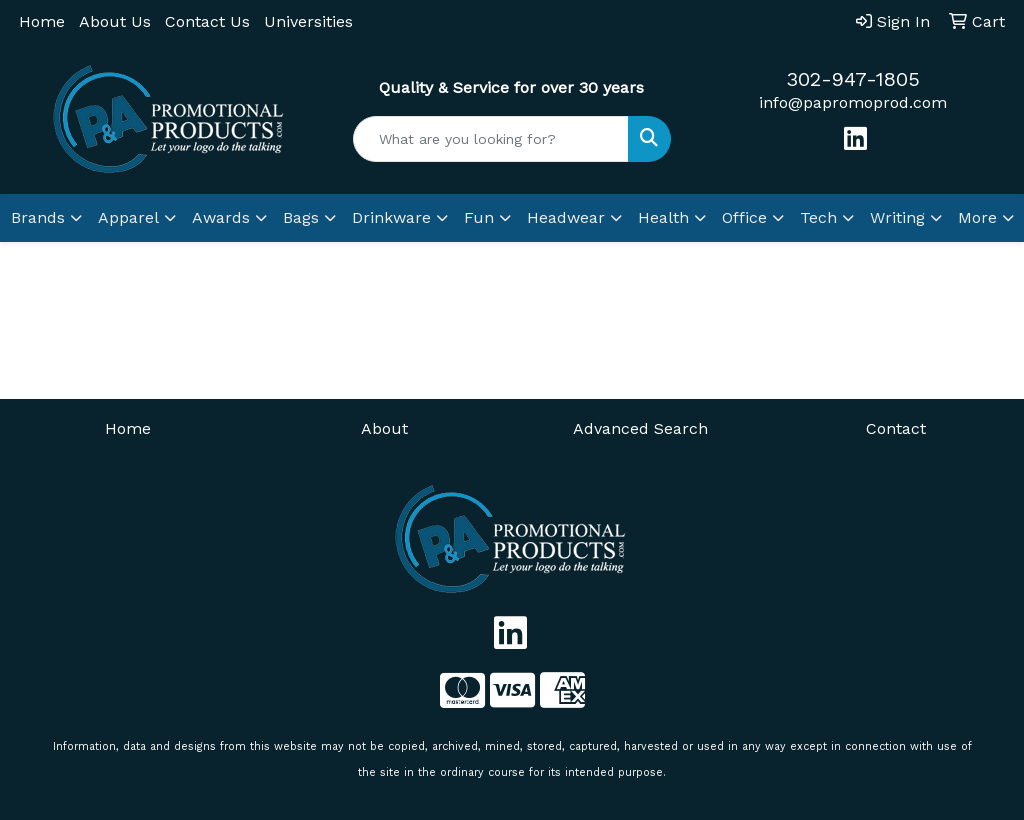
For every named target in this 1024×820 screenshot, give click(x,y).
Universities (308, 21)
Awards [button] (221, 217)
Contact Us (207, 21)
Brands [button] (38, 217)
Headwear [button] (566, 217)
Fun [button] (479, 217)
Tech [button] (818, 217)
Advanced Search (640, 428)
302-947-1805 (853, 79)
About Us (115, 21)
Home (42, 21)
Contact (896, 428)
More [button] (977, 217)
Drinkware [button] (391, 217)
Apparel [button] (128, 217)
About (384, 428)
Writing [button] (897, 217)
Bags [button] (301, 217)
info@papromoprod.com (853, 102)
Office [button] (744, 217)
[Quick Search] (490, 139)
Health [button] (663, 217)
